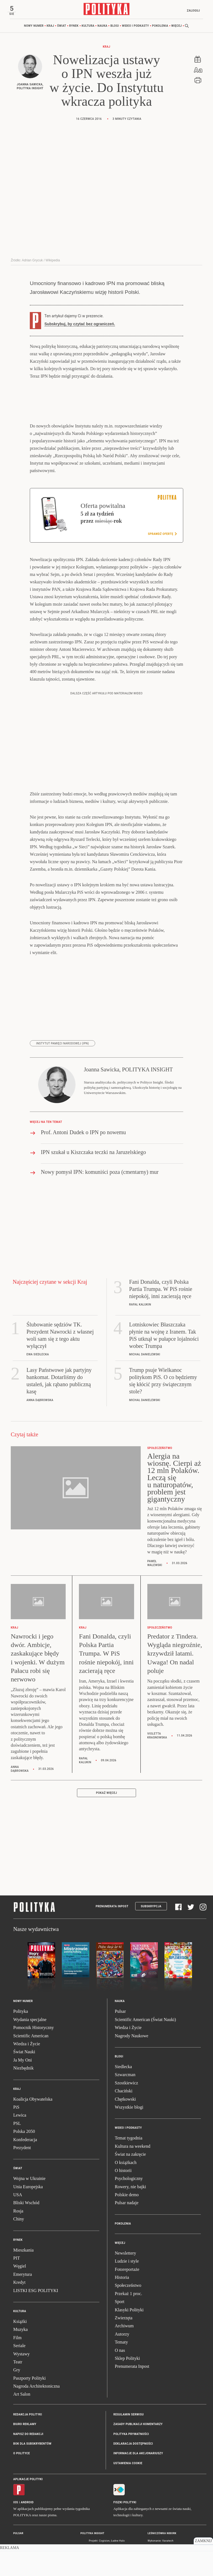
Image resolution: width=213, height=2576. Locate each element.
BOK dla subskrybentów (32, 2445)
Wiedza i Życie (26, 2045)
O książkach (126, 2164)
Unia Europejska (28, 2188)
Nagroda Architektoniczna (36, 2387)
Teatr (17, 2363)
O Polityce (21, 2454)
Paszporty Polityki (29, 2379)
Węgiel (19, 2267)
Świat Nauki (24, 2053)
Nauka (102, 27)
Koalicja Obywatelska (32, 2100)
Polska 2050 (24, 2133)
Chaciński (123, 2092)
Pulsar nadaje (127, 2204)
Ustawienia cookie (127, 2464)
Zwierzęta (123, 2319)
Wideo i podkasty (135, 27)
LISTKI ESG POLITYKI (35, 2292)
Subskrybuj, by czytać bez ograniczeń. (79, 325)
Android (27, 2503)
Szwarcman (125, 2076)
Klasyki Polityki (129, 2311)
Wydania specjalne (29, 2021)
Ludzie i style (127, 2262)
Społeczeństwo (128, 2287)
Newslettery (125, 2254)
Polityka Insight (93, 2535)
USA (17, 2196)
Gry (16, 2371)
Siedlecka (123, 2068)
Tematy (121, 2343)
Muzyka (20, 2331)
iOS (15, 2503)
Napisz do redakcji (28, 2435)
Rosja (18, 2212)
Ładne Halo (118, 2542)
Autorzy (122, 2335)
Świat (61, 27)
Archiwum (124, 2327)
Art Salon (21, 2395)
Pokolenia (160, 27)
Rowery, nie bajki (130, 2188)
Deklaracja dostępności (133, 2445)
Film (17, 2339)
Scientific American (31, 2037)
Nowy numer (34, 27)
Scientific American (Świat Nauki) (145, 2021)
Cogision (104, 2542)
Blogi (114, 27)
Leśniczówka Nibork (162, 2535)
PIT (16, 2259)
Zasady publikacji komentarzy (138, 2425)
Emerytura (22, 2276)
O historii (123, 2172)
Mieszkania (23, 2251)
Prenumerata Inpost (112, 1907)
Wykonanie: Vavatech (161, 2542)
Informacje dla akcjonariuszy (138, 2454)
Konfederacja (25, 2141)
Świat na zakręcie (130, 2156)
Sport (119, 2303)
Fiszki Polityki (124, 2503)
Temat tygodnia (128, 2139)
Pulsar (120, 2013)
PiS (16, 2108)
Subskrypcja (151, 1907)
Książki (20, 2323)
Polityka (20, 2013)
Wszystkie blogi (129, 2108)
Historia (122, 2279)
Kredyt (19, 2284)
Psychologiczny (129, 2180)
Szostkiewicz (126, 2084)
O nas (120, 2352)
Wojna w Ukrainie (29, 2180)
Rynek (74, 27)
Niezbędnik (23, 2069)
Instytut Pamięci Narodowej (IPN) (62, 1045)
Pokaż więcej (106, 1794)
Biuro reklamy (24, 2425)
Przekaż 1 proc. (128, 2295)
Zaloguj (190, 10)
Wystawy (21, 2355)
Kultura (88, 27)
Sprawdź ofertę (162, 535)
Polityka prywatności (131, 2435)
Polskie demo (127, 2196)
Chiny (18, 2220)
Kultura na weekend (132, 2148)
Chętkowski (125, 2100)
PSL (17, 2125)
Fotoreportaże (127, 2271)
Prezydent (22, 2149)
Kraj (50, 27)
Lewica (19, 2116)
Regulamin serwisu (128, 2416)
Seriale (19, 2347)
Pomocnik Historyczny (33, 2029)
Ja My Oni (22, 2061)
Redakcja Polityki (27, 2416)
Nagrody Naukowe (131, 2037)
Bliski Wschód (26, 2204)
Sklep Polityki (127, 2360)
